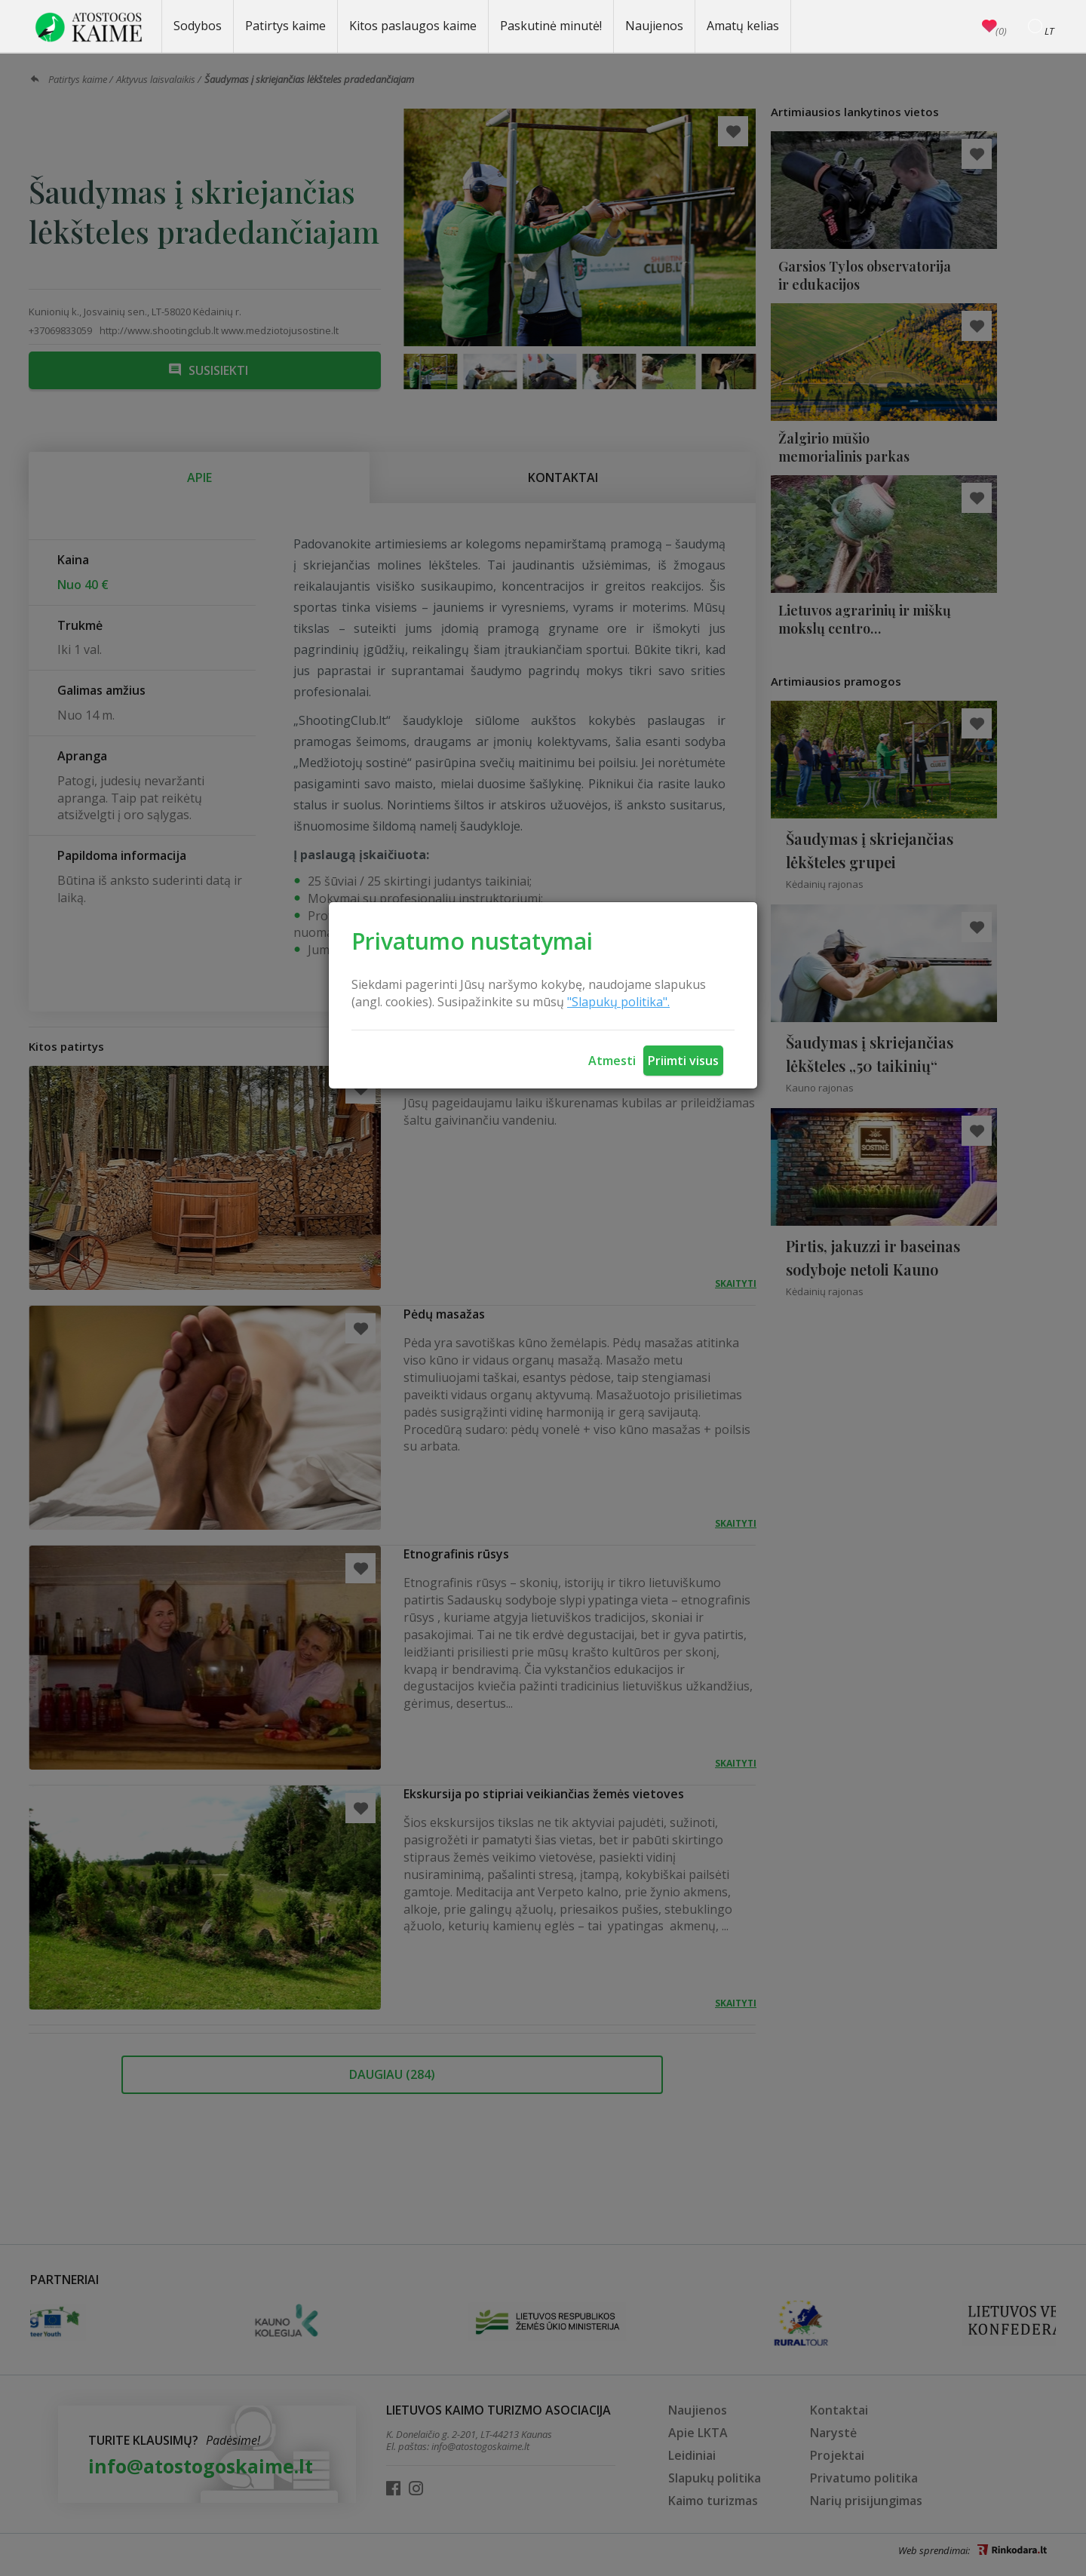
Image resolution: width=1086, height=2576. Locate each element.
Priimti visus (683, 1060)
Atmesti (612, 1060)
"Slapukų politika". (618, 1001)
